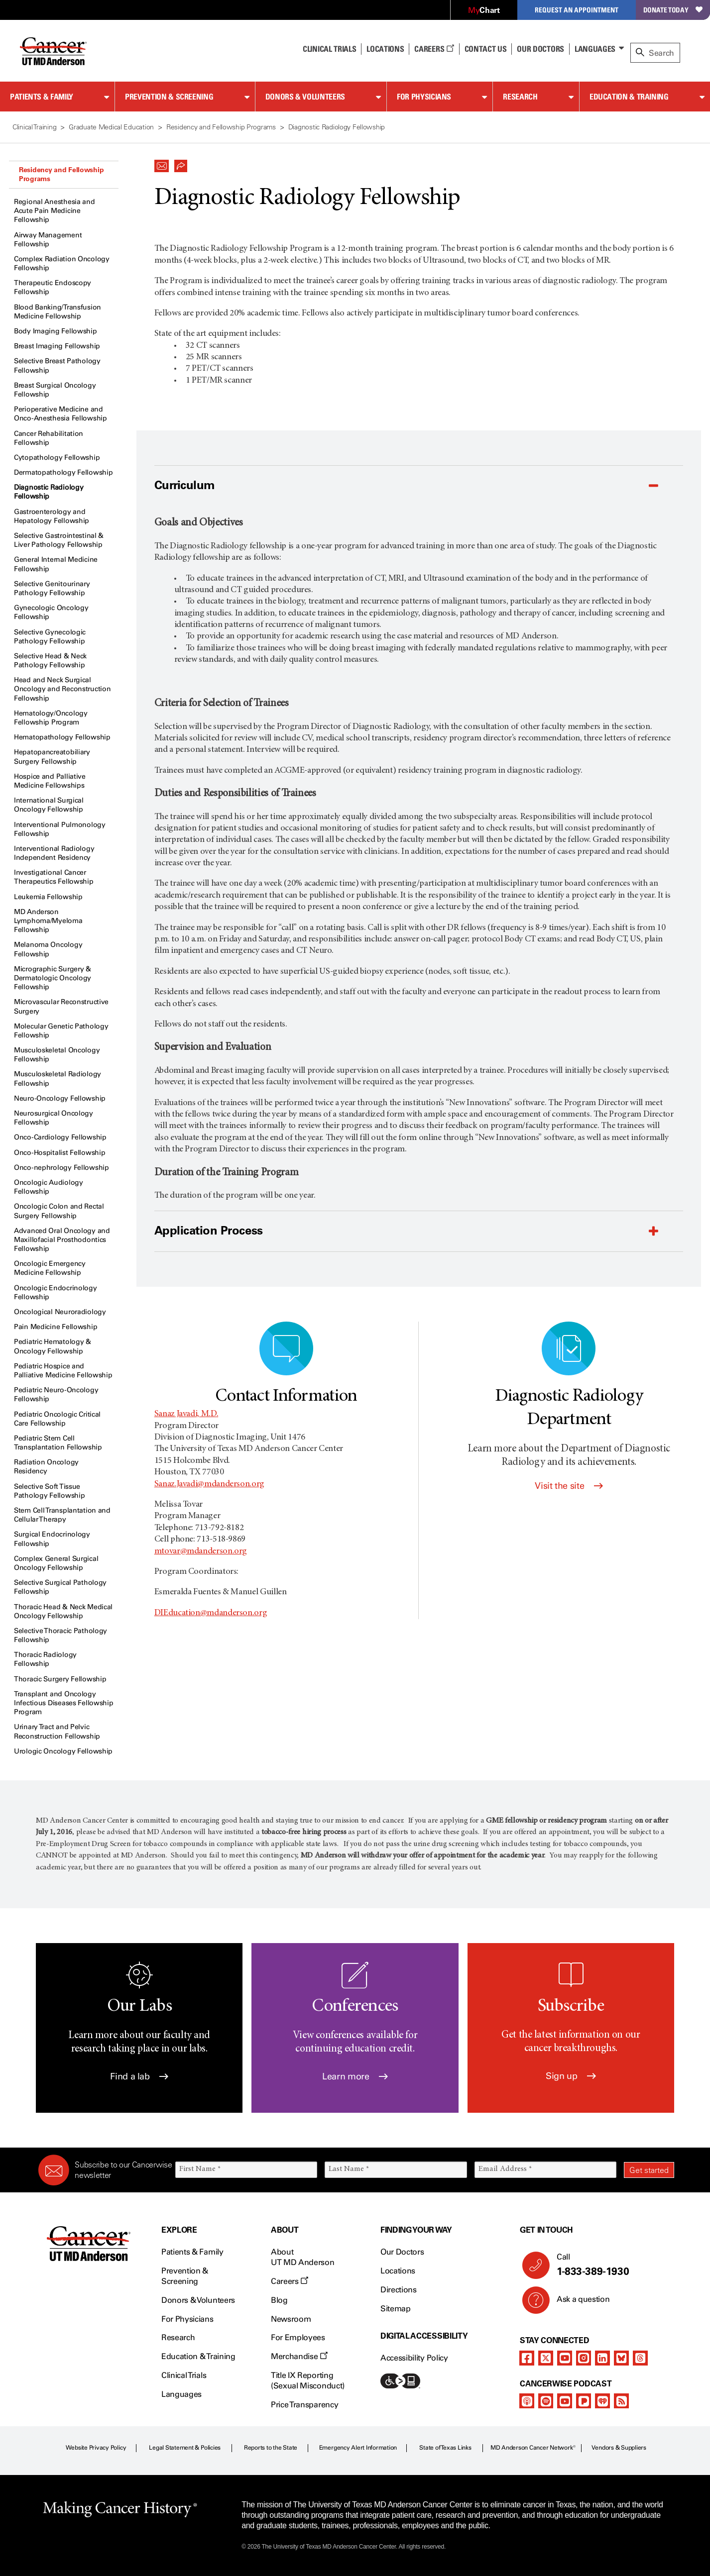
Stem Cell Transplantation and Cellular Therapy (62, 1515)
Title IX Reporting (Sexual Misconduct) (308, 2380)
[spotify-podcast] (545, 2400)
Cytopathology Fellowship (57, 457)
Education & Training (629, 97)
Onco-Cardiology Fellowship (60, 1137)
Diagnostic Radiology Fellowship (48, 492)
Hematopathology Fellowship (62, 737)
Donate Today (673, 9)
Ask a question (577, 2302)
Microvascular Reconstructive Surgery (61, 1006)
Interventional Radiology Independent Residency (54, 853)
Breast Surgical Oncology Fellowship (55, 390)
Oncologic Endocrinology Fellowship (55, 1292)
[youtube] (564, 2358)
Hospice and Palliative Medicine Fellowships (50, 781)
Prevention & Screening (169, 97)
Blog (279, 2300)
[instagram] (583, 2358)
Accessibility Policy (414, 2358)
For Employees (298, 2337)
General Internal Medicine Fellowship (56, 564)
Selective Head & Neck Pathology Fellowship (50, 660)
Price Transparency (304, 2404)
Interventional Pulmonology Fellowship (60, 829)
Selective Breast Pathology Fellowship (57, 365)
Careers (434, 49)
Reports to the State (270, 2447)
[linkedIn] (602, 2358)
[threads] (640, 2358)
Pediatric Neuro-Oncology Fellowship (56, 1394)
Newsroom (291, 2319)
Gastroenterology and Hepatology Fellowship (51, 516)
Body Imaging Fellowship (55, 331)
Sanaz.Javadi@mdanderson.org (209, 1484)
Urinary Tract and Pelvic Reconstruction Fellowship (57, 1731)
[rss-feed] (621, 2400)
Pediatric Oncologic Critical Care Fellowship (57, 1419)
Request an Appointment (576, 9)
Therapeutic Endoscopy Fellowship (52, 287)
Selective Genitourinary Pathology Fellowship (52, 588)
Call (611, 2265)
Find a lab (139, 2076)
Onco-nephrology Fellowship (61, 1167)
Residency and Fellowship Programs (61, 174)
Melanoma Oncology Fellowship (48, 949)
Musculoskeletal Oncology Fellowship (57, 1054)
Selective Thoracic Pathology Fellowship (60, 1635)
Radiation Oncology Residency (46, 1466)
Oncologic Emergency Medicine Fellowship (50, 1268)
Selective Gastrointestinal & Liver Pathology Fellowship (59, 540)
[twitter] (545, 2358)
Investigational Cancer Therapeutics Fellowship (54, 877)
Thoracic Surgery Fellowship (60, 1679)
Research (520, 97)
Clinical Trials (329, 49)
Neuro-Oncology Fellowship (60, 1098)
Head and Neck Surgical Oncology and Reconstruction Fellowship (62, 689)
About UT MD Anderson (303, 2257)
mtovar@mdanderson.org (200, 1551)
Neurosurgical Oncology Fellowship (53, 1118)
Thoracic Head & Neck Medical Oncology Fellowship (63, 1611)
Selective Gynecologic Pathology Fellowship (50, 636)
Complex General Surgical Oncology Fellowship (56, 1563)
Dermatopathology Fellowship (63, 472)
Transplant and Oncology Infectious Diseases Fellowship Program (64, 1703)
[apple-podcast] (526, 2400)
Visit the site (568, 1485)
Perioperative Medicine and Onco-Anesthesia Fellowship (60, 413)
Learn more (355, 2076)
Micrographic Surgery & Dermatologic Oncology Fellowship (52, 978)
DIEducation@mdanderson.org (210, 1613)
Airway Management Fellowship (48, 239)
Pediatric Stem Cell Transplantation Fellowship (58, 1442)
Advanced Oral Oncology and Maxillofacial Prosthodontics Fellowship (62, 1240)
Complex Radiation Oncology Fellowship (62, 263)
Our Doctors (540, 49)
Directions (398, 2289)
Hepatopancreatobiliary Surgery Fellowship (52, 756)
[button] (161, 163)
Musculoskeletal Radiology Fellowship (57, 1078)
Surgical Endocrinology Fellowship (52, 1538)
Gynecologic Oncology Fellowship (51, 612)
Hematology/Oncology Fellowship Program (51, 717)
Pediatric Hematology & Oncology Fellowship (52, 1346)
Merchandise (299, 2356)
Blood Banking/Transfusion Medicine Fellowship (57, 311)
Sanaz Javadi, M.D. (186, 1414)
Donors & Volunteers (305, 97)
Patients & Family (41, 97)
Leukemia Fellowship (48, 897)
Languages (595, 49)
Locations (397, 2270)
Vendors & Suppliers (619, 2447)
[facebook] (526, 2358)
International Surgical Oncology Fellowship (49, 805)
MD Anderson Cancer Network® (533, 2447)
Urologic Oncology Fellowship (63, 1751)
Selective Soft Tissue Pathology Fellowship (49, 1491)
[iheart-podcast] (602, 2400)
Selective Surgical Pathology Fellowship (60, 1587)
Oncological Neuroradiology (60, 1312)
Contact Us (486, 49)
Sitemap (395, 2308)
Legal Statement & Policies (185, 2447)
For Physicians (424, 97)
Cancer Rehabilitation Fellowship (48, 438)
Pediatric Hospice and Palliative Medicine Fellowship (63, 1370)
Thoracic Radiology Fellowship (45, 1659)
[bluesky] (621, 2358)
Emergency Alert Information (358, 2447)
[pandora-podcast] (583, 2400)
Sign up (571, 2075)
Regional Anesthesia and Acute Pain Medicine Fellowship (54, 211)
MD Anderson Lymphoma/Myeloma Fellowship (48, 921)
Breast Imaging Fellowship (57, 346)
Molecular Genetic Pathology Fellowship (61, 1030)
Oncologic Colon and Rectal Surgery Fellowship (59, 1211)
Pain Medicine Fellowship (55, 1327)
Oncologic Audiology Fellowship (48, 1187)
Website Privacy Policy (96, 2447)
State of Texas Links (445, 2447)
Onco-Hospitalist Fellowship (59, 1152)
